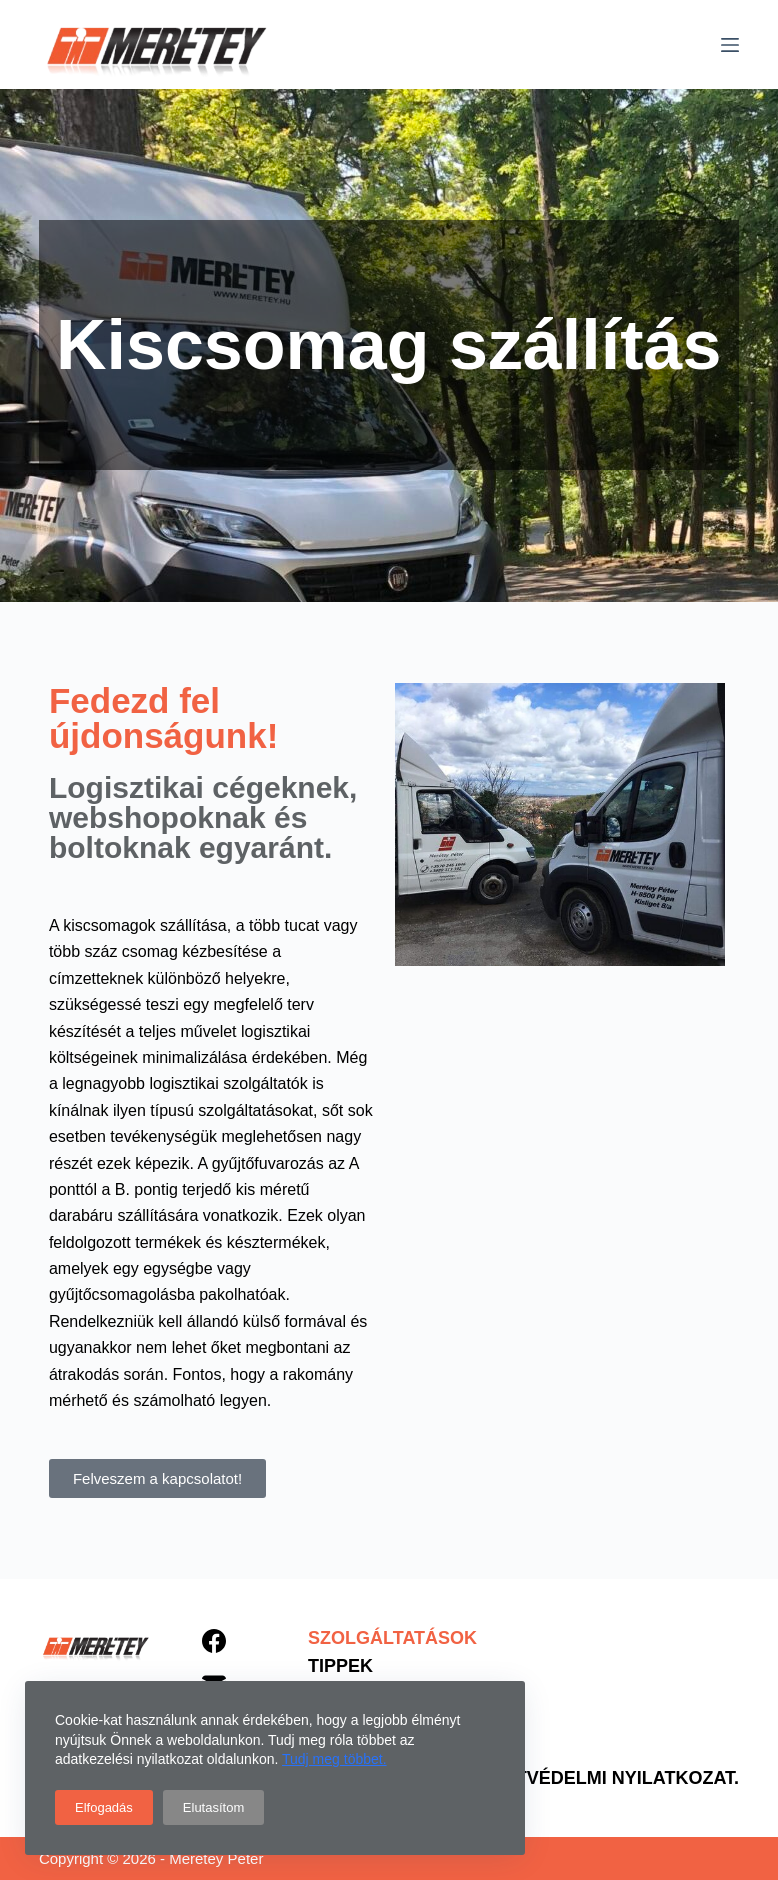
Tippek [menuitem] (340, 1666)
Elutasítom (213, 1807)
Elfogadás (104, 1807)
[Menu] (730, 45)
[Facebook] (214, 1641)
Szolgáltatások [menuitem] (392, 1638)
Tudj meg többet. (334, 1759)
